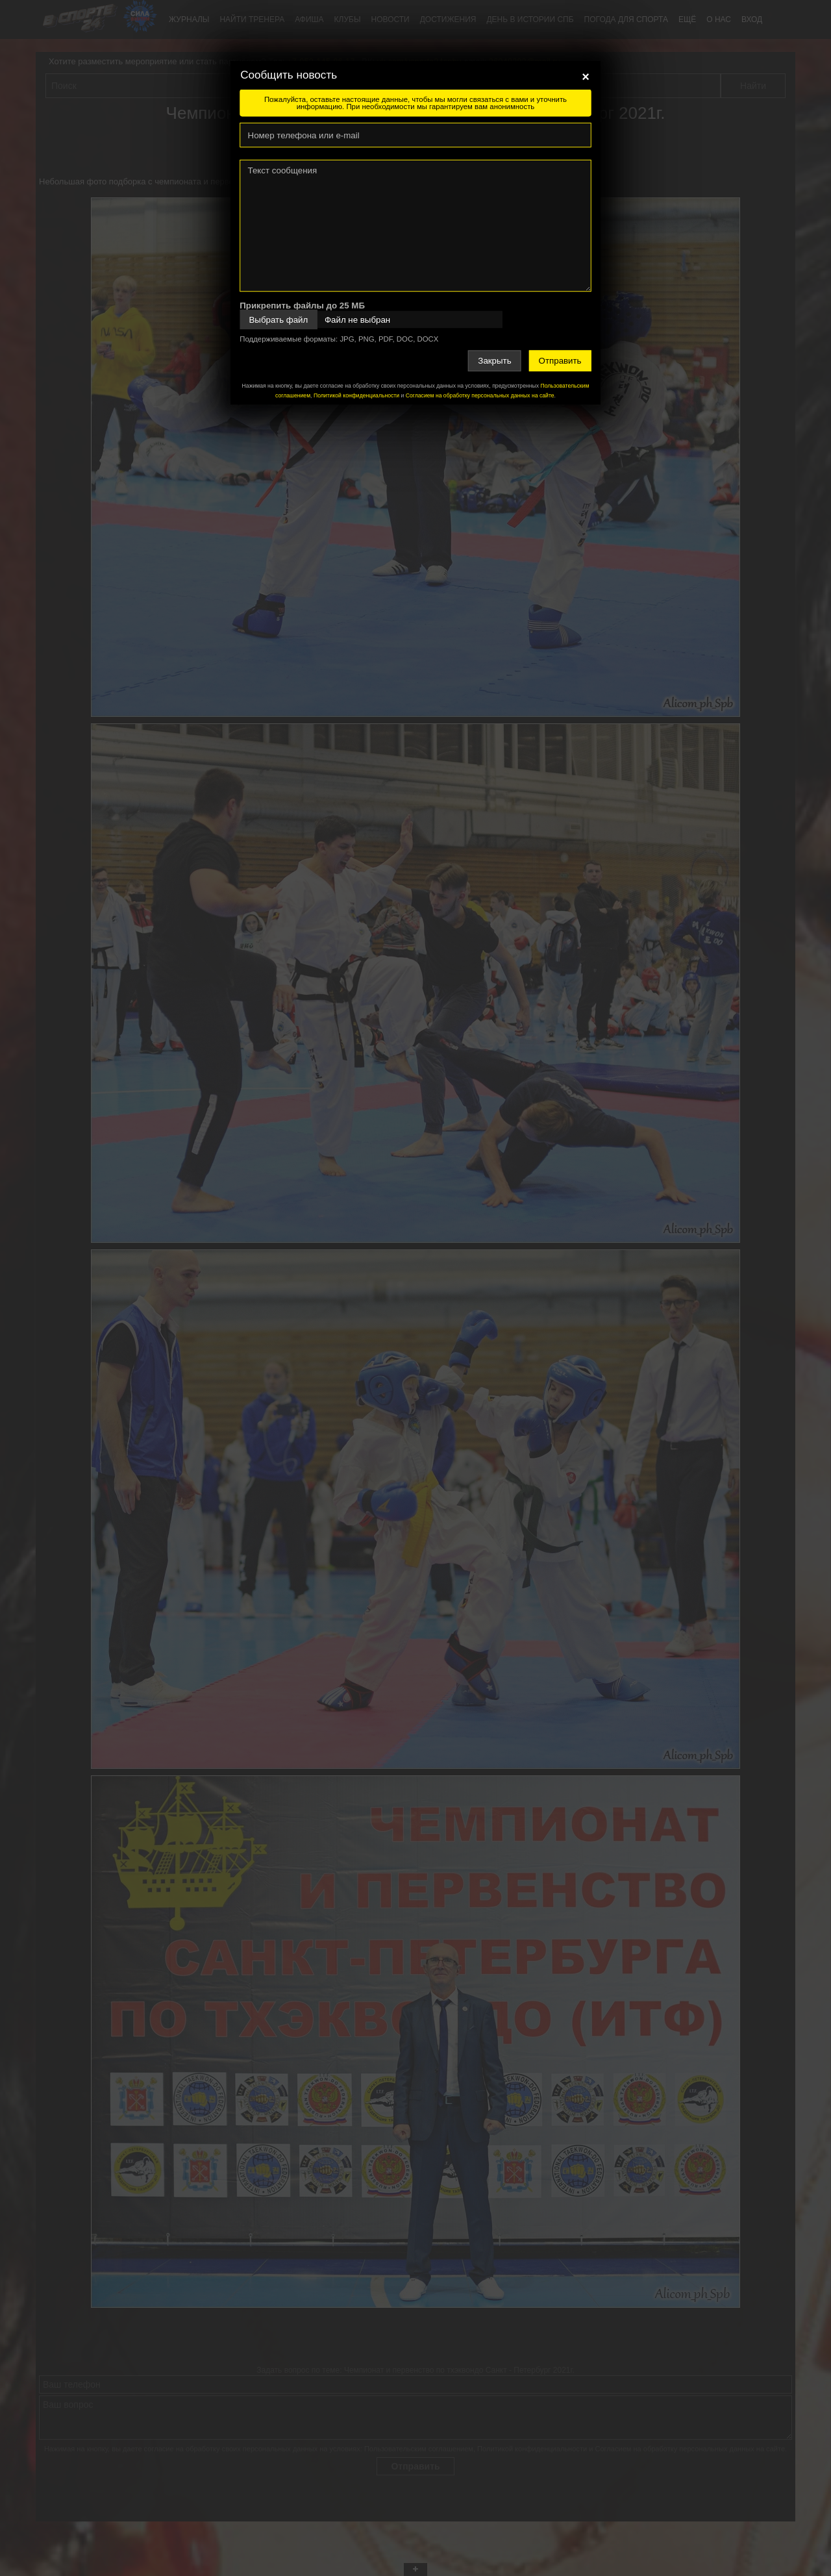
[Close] (585, 76)
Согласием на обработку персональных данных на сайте (480, 395)
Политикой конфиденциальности (356, 395)
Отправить (560, 361)
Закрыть (494, 361)
